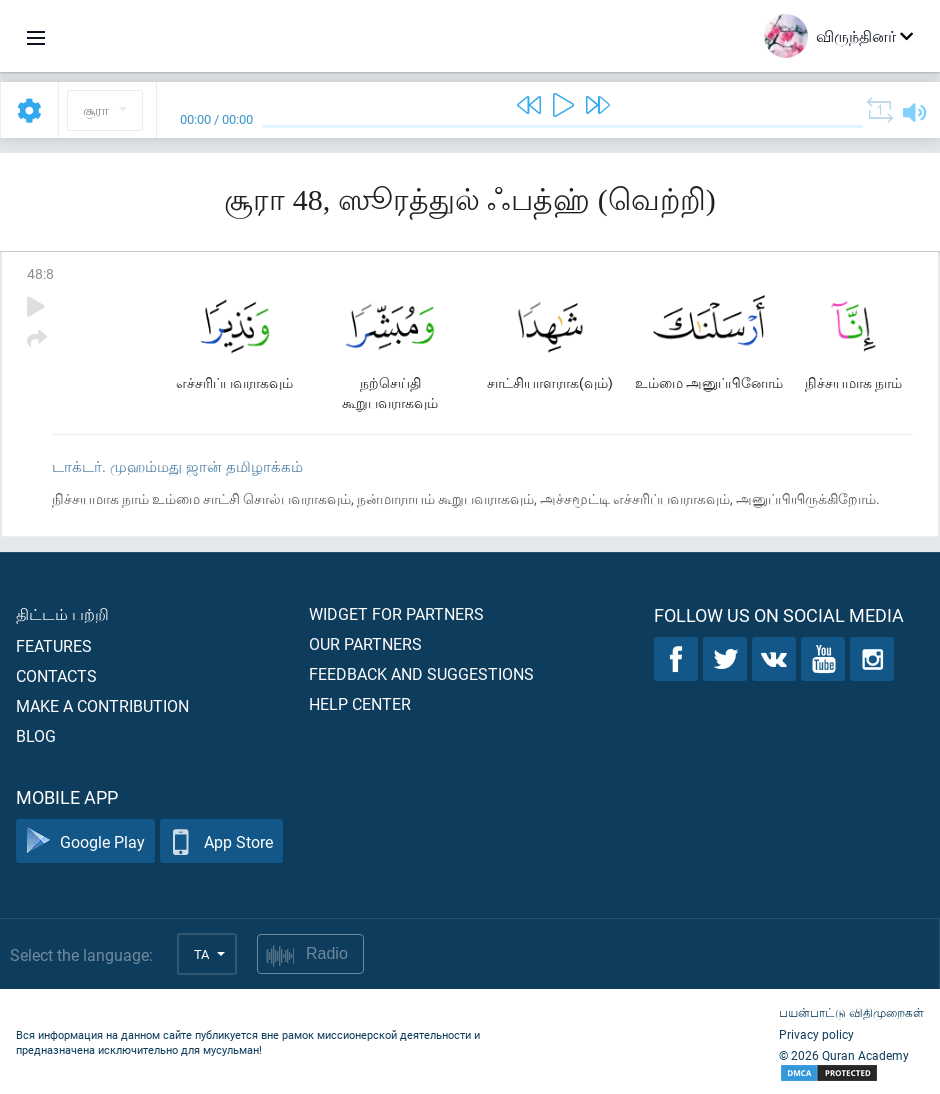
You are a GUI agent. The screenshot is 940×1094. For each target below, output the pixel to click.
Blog (36, 735)
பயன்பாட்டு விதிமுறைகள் (851, 1012)
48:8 (40, 273)
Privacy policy (816, 1034)
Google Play (85, 841)
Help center (360, 703)
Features (54, 645)
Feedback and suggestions (421, 673)
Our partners (365, 643)
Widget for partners (396, 613)
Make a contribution (102, 705)
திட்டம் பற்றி (62, 613)
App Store (221, 841)
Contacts (56, 675)
